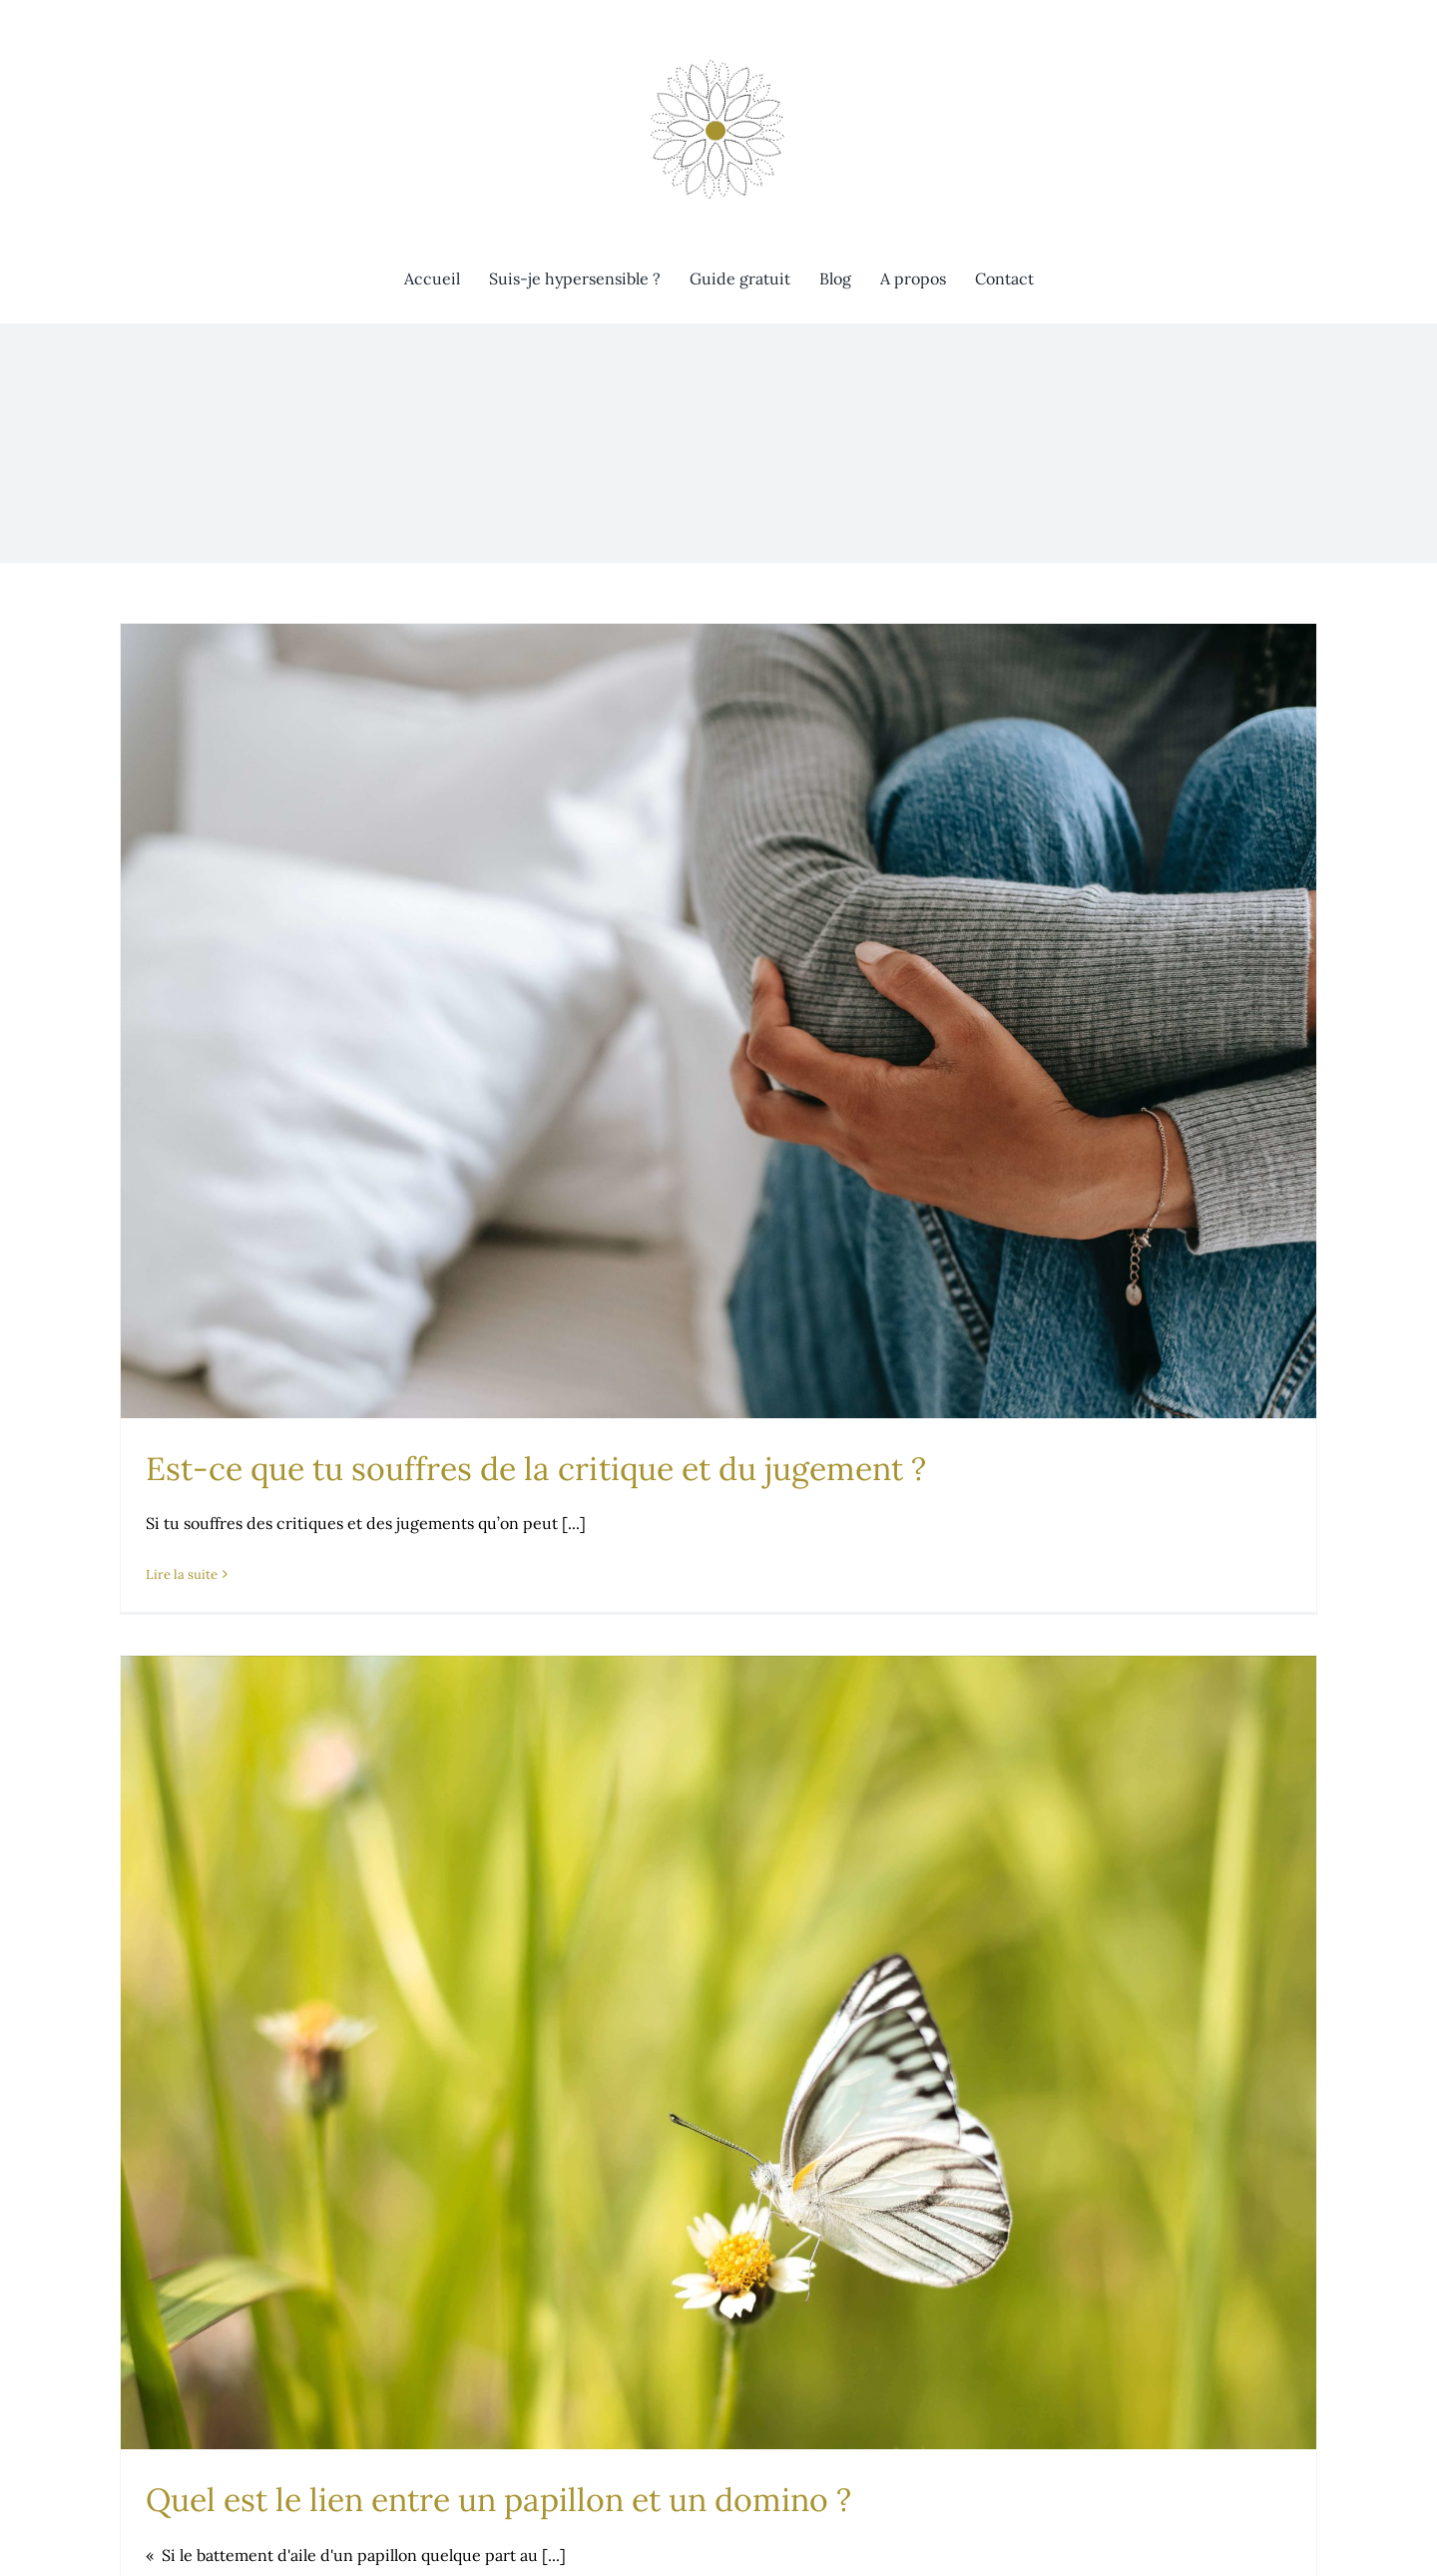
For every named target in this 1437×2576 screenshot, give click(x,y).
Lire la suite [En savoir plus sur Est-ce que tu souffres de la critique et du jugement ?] (182, 1574)
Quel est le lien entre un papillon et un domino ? (498, 2499)
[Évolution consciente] (718, 58)
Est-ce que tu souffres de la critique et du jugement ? (536, 1468)
